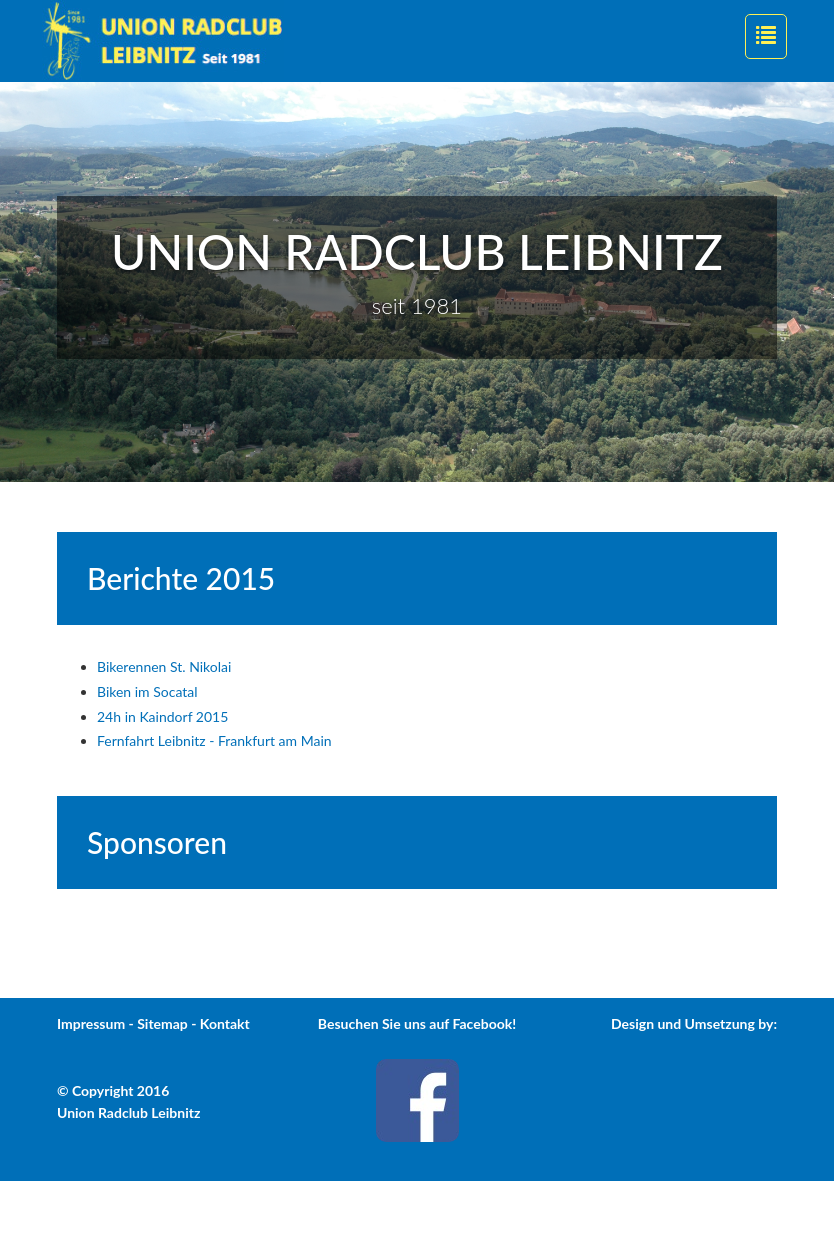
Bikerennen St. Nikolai (164, 666)
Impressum (91, 1023)
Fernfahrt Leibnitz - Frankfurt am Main (214, 740)
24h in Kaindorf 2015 (162, 716)
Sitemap (162, 1023)
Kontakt (225, 1023)
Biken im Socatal (147, 691)
